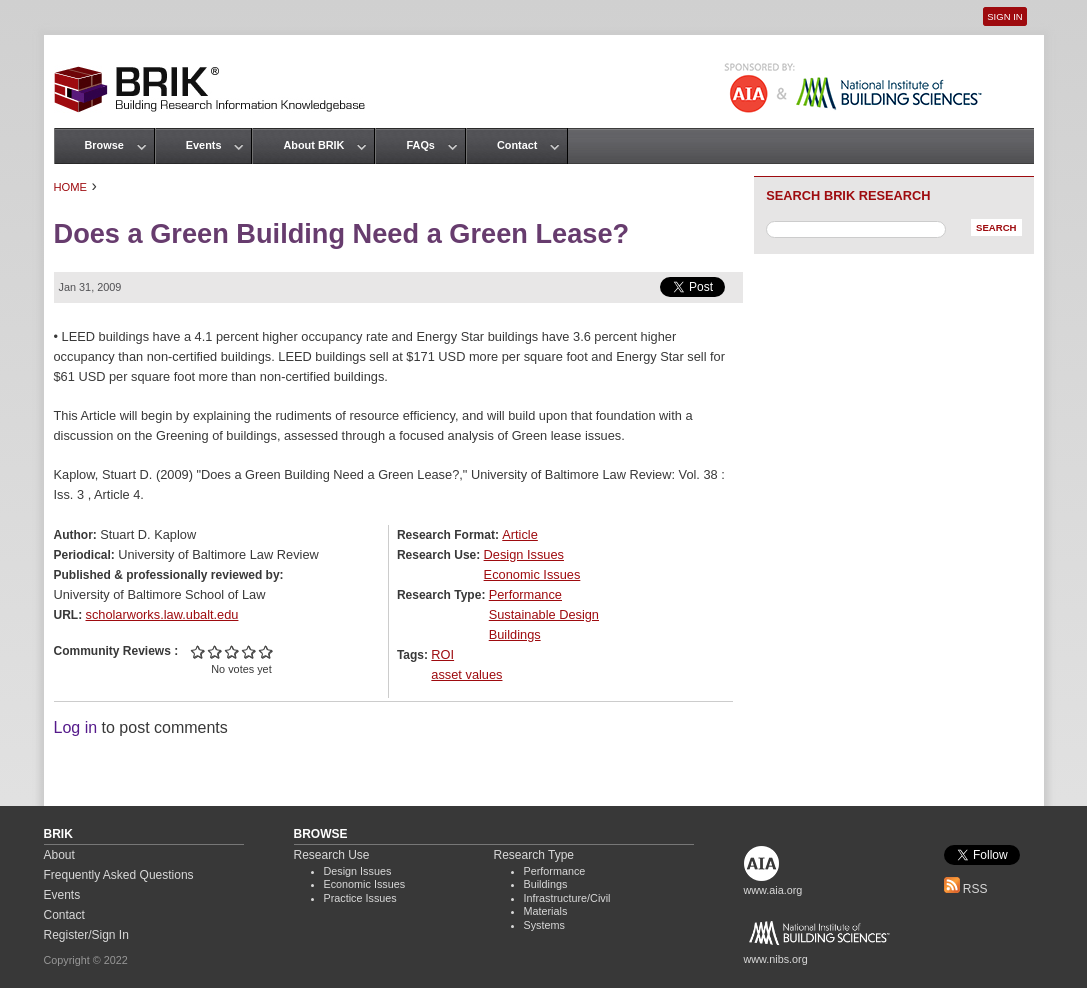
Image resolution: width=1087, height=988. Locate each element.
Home (71, 187)
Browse (104, 145)
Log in (76, 727)
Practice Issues (360, 898)
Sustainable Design (544, 614)
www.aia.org (773, 890)
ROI (442, 654)
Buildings (515, 634)
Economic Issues (532, 574)
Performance (525, 594)
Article (520, 534)
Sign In (1004, 16)
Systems (544, 925)
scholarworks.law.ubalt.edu (162, 614)
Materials (546, 911)
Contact (517, 145)
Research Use (332, 855)
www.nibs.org (776, 959)
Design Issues (524, 554)
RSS (966, 889)
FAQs (420, 145)
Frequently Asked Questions (119, 875)
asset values (466, 674)
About (59, 855)
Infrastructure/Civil (567, 898)
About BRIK (313, 145)
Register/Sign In (86, 935)
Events (204, 145)
